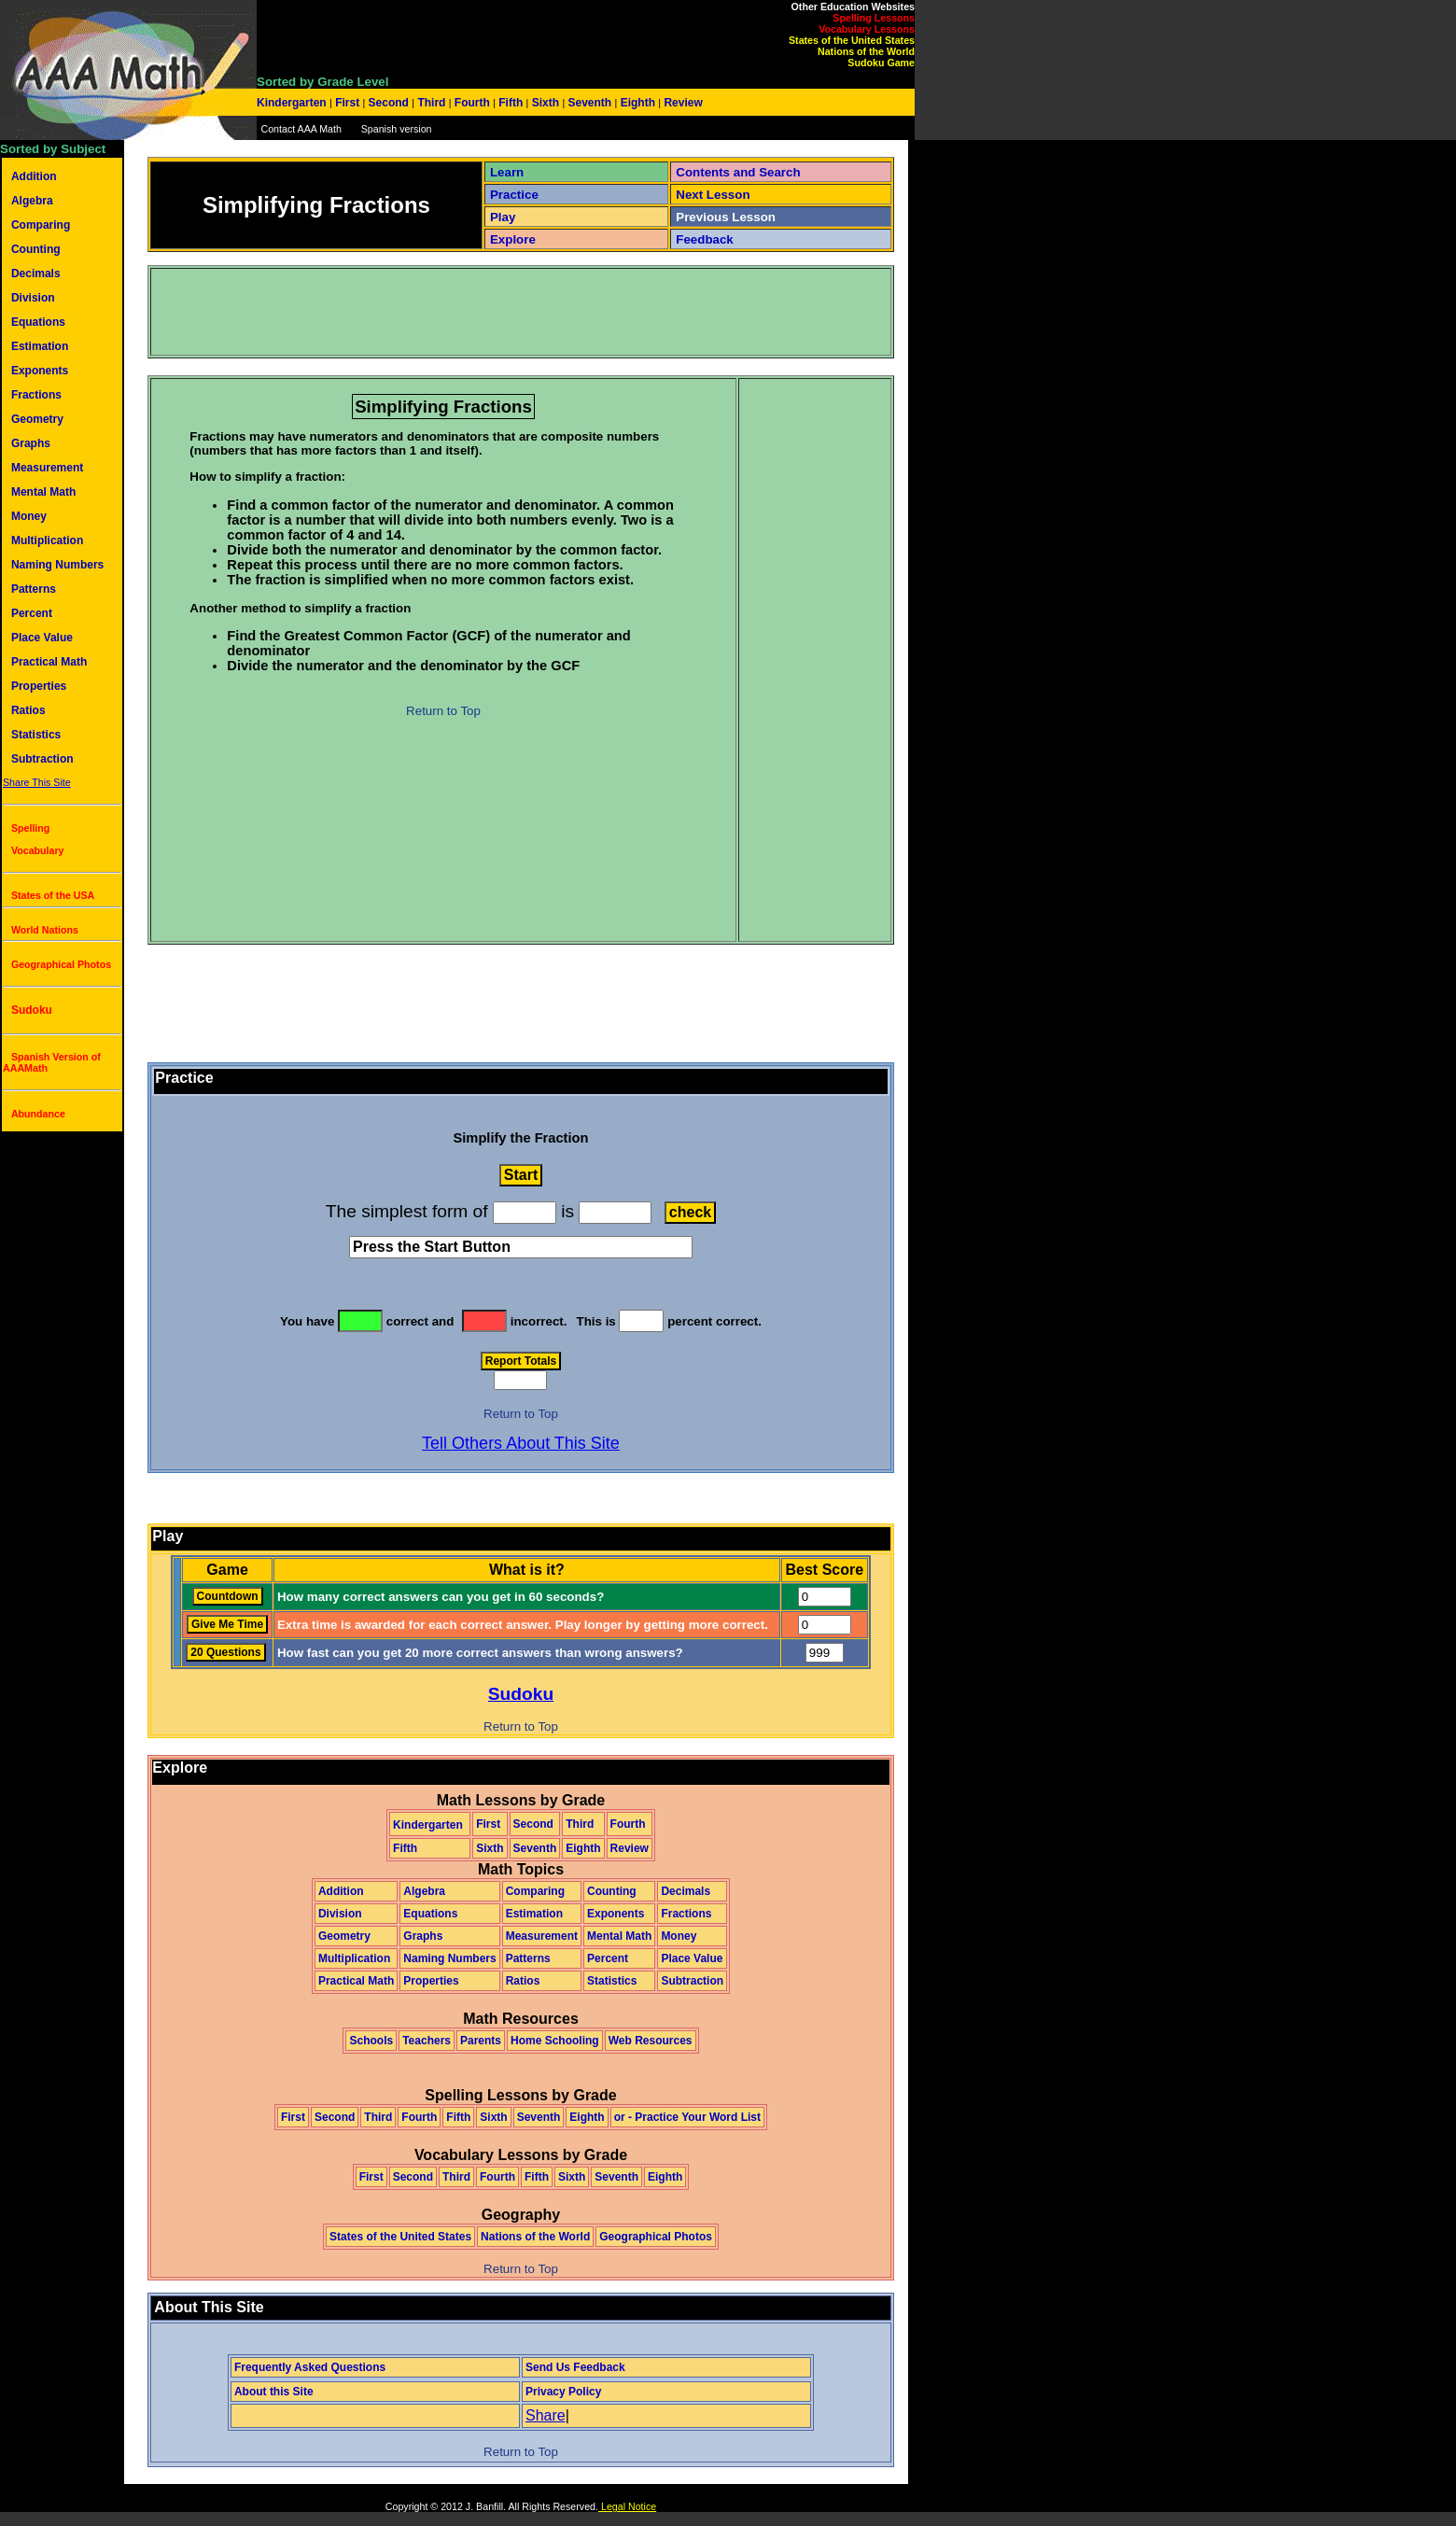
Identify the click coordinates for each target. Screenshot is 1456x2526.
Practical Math (49, 661)
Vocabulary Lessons (867, 29)
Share (545, 2415)
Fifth (511, 102)
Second (388, 102)
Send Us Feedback (575, 2367)
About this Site (274, 2391)
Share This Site (37, 782)
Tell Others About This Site (521, 1443)
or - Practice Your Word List (687, 2117)
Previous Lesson (726, 217)
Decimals (36, 273)
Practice (514, 195)
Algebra (32, 200)
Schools (371, 2040)
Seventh (589, 102)
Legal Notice (627, 2506)
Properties (38, 686)
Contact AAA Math (300, 128)
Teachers (426, 2040)
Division (33, 297)
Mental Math (43, 491)
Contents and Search (738, 172)
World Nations (44, 929)
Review (682, 102)
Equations (38, 322)
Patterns (33, 589)
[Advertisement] (492, 312)
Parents (480, 2040)
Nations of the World (866, 51)
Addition (34, 176)
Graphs (30, 443)
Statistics (36, 734)
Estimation (39, 346)
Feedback (705, 239)
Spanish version (396, 128)
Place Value (42, 637)
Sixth (545, 102)
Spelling (30, 828)
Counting (36, 249)
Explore (513, 239)
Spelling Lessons (874, 17)
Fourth (473, 102)
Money (29, 516)
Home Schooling (555, 2040)
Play (502, 217)
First (347, 102)
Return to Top (443, 711)
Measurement (47, 467)
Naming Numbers (57, 564)
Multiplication (47, 540)
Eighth (637, 102)
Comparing (40, 225)
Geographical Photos (61, 964)
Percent (31, 613)
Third (431, 102)
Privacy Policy (563, 2391)
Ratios (28, 710)
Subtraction (42, 758)
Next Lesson (712, 195)
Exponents (39, 370)
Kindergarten (293, 102)
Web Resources (651, 2040)
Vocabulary (37, 850)
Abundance (38, 1113)
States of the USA (52, 895)
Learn (507, 172)
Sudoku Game (881, 62)
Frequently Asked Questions (309, 2367)
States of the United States (852, 40)
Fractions (36, 394)
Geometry (37, 419)
